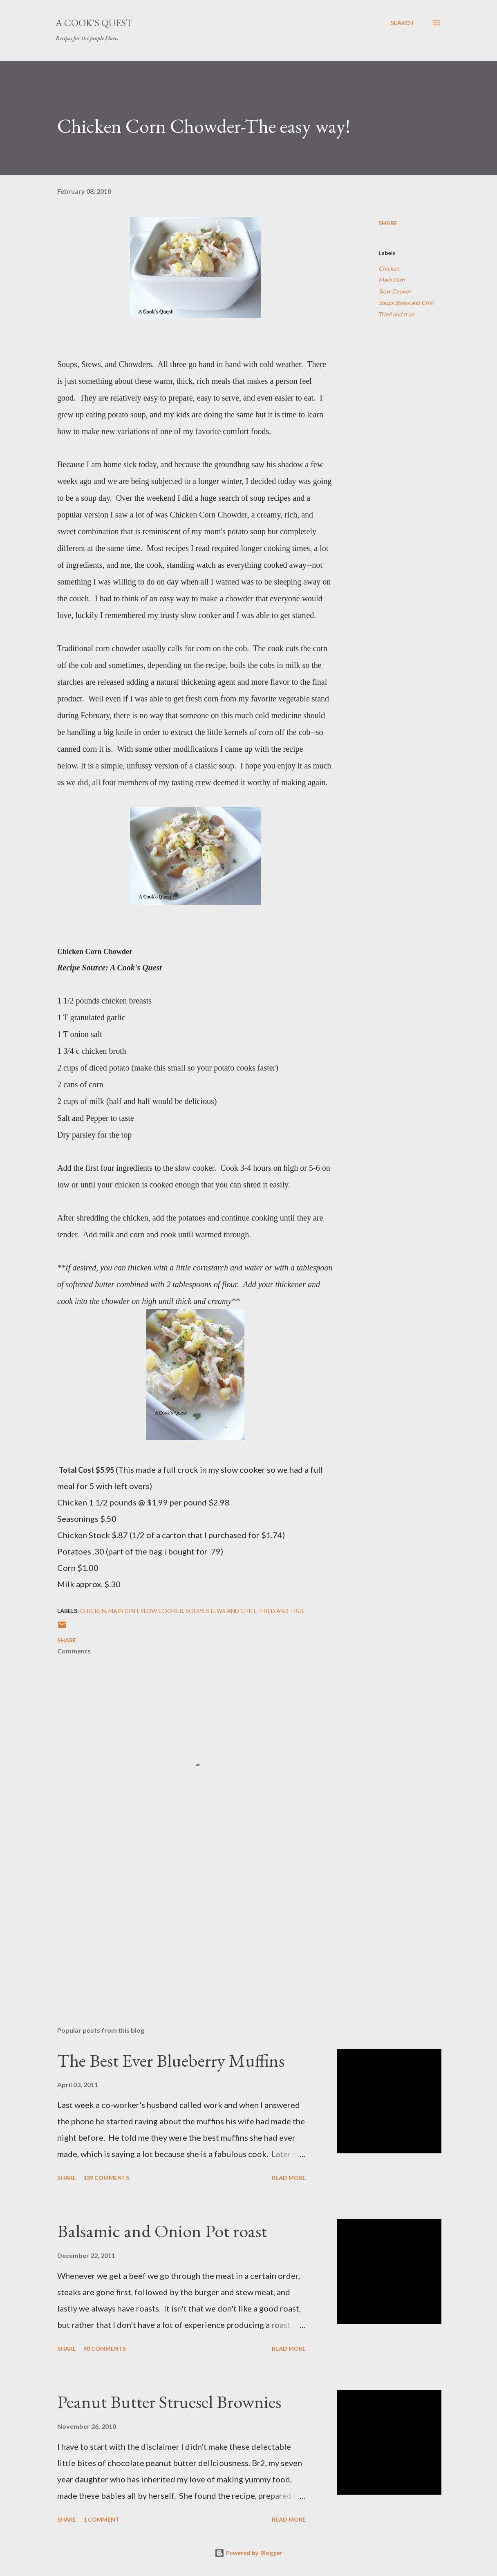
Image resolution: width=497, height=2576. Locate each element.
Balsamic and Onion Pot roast (162, 2230)
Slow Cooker (394, 291)
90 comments (104, 2348)
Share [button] (387, 223)
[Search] (402, 23)
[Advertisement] (195, 1924)
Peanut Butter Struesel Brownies (169, 2401)
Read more (289, 2177)
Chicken (388, 268)
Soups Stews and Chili (406, 302)
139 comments (106, 2177)
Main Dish (391, 279)
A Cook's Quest (94, 22)
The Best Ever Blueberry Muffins (170, 2060)
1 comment (101, 2519)
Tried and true (396, 314)
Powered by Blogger (248, 2553)
